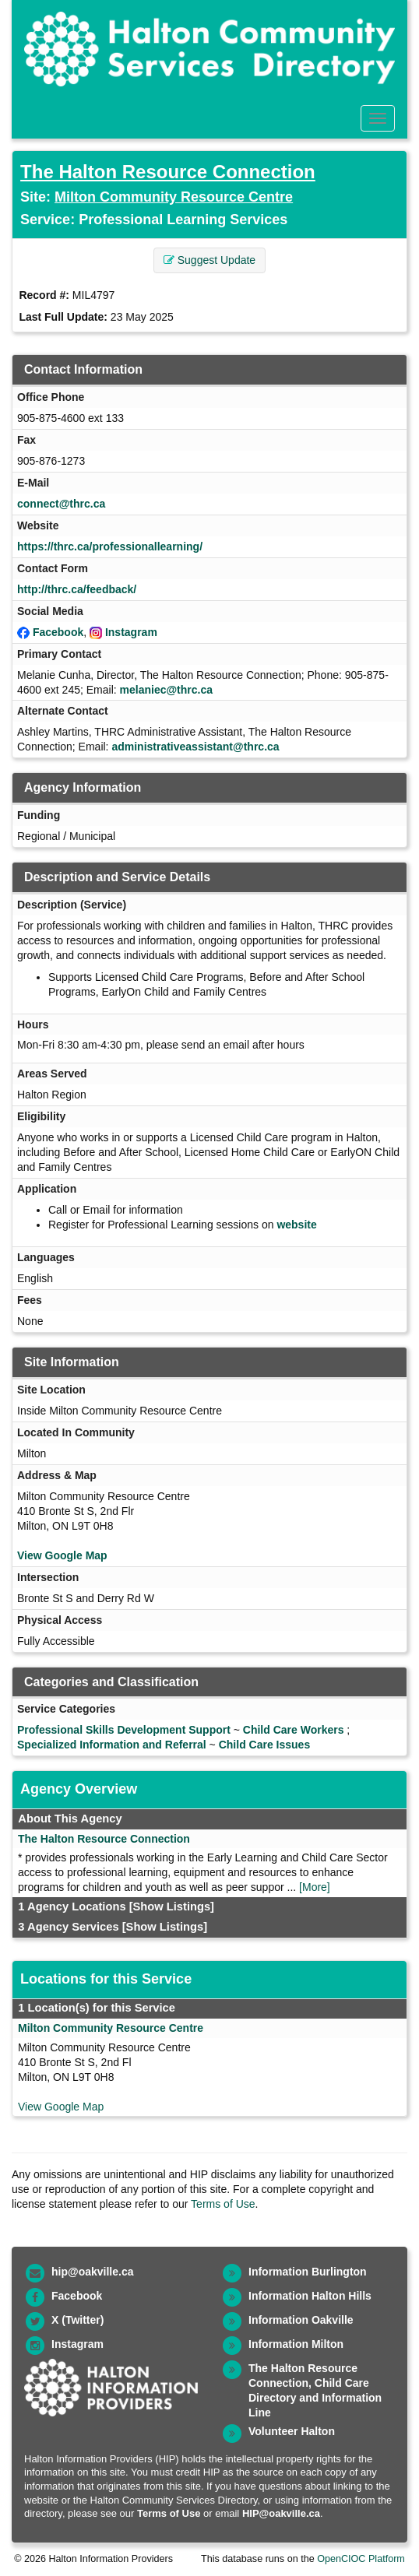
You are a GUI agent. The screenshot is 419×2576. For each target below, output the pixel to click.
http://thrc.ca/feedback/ (76, 589)
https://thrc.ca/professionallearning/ (109, 546)
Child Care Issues (265, 1744)
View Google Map (62, 1555)
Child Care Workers (293, 1730)
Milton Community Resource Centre (174, 197)
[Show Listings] (171, 1906)
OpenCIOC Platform (361, 2558)
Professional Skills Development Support (124, 1730)
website (296, 1224)
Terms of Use (223, 2204)
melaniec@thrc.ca (166, 690)
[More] (314, 1887)
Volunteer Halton (291, 2431)
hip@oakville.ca (92, 2271)
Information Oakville (301, 2320)
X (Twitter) (77, 2320)
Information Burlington (307, 2271)
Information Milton (295, 2344)
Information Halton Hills (309, 2296)
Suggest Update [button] (209, 260)
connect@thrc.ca (61, 503)
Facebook (58, 632)
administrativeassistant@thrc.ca (195, 746)
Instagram (131, 632)
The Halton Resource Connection (167, 171)
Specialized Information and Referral (111, 1744)
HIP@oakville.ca (281, 2513)
